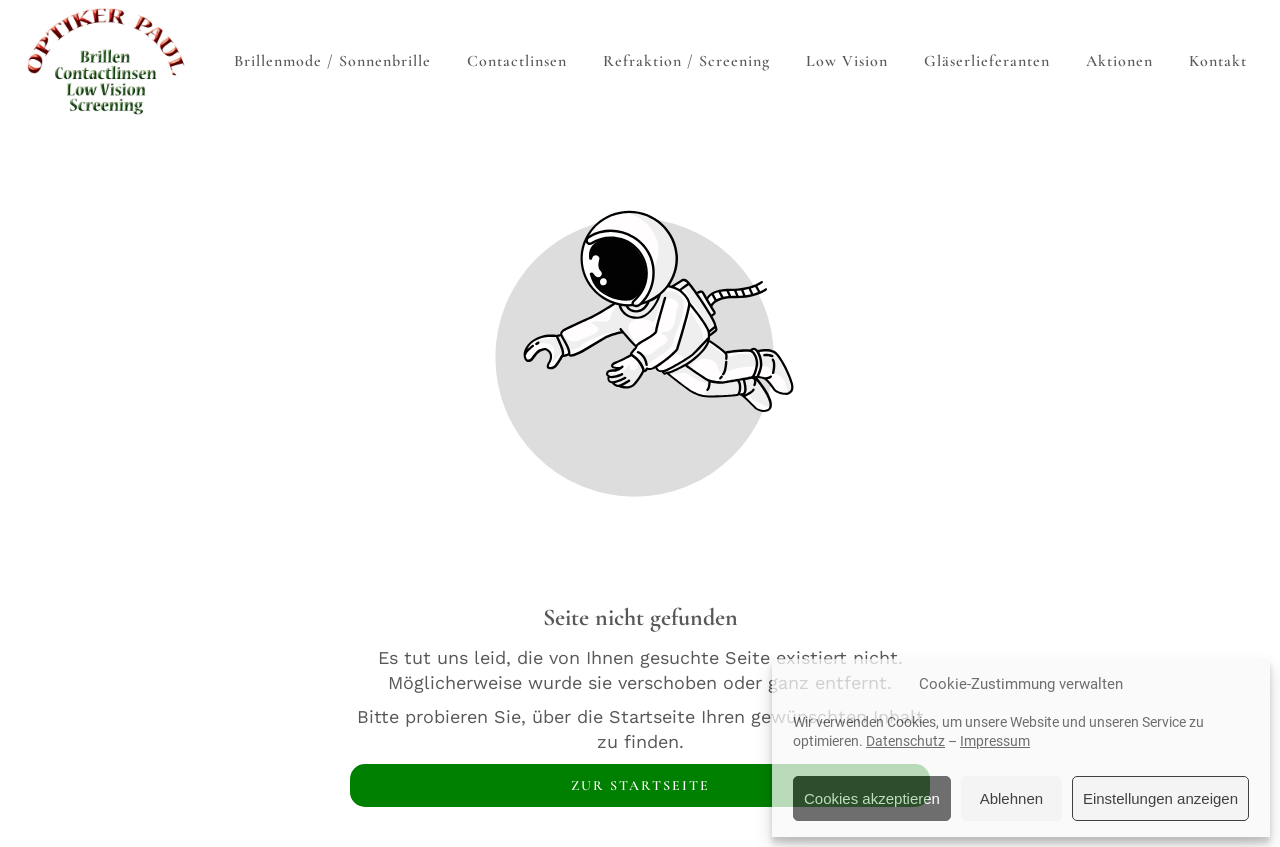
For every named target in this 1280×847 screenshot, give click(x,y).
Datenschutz (905, 741)
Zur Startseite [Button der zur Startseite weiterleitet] (640, 785)
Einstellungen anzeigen (1160, 798)
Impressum (995, 741)
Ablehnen (1011, 798)
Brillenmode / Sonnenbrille (332, 61)
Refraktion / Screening (686, 61)
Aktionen (1119, 61)
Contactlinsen (517, 61)
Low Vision (847, 61)
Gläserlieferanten (987, 61)
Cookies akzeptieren (872, 798)
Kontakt (1218, 61)
